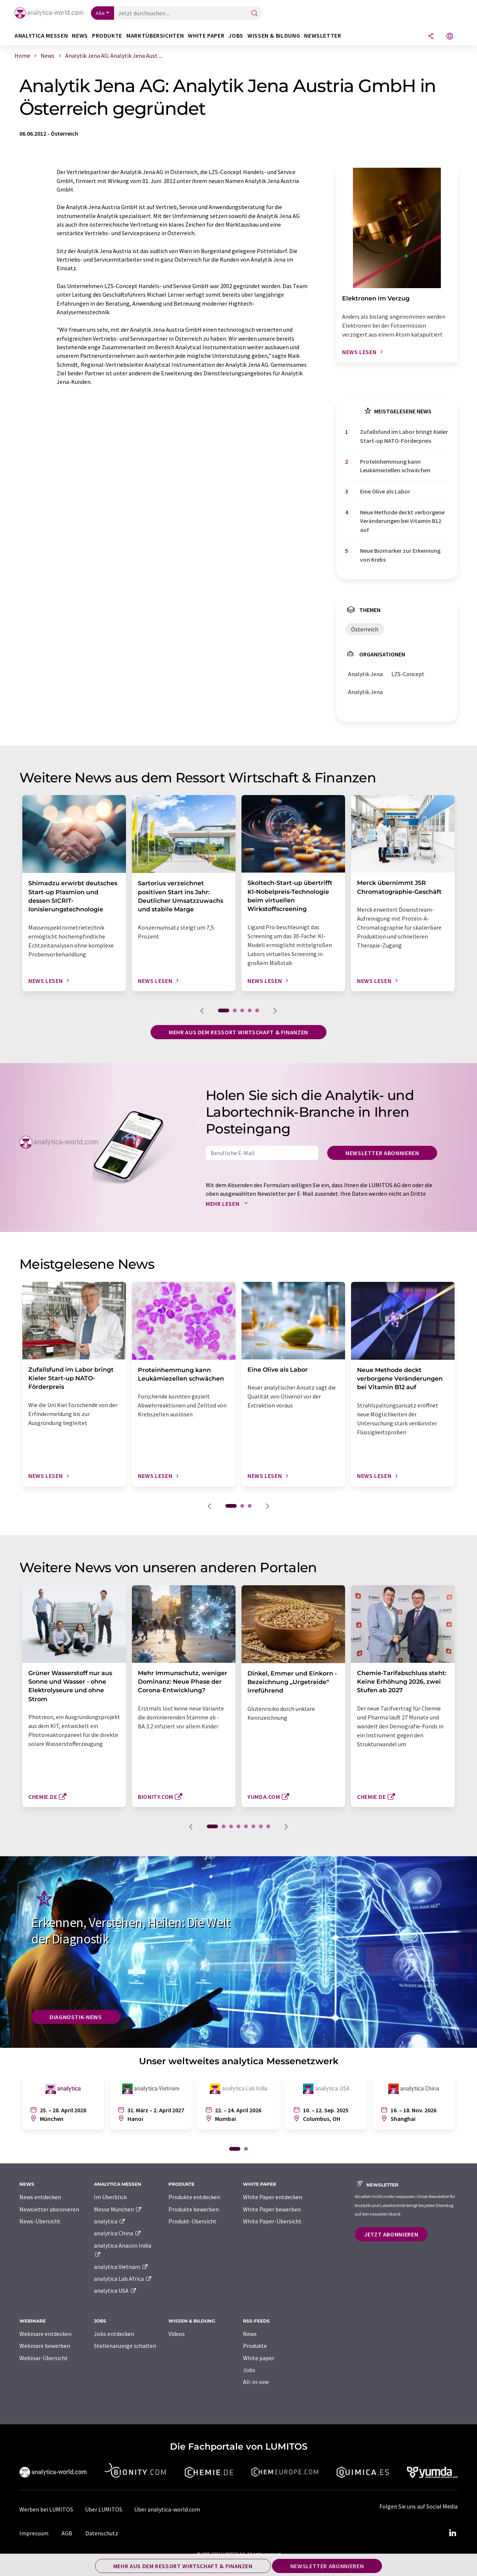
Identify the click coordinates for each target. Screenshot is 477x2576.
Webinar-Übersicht (43, 2358)
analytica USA (115, 2290)
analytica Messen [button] (41, 35)
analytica (110, 2221)
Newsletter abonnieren (382, 1153)
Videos (176, 2333)
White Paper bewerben (272, 2209)
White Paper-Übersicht (272, 2221)
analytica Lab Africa (123, 2278)
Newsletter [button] (322, 35)
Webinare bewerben (44, 2345)
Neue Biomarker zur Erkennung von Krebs (400, 555)
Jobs (249, 2370)
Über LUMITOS (103, 2509)
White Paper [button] (206, 35)
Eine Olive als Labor (385, 491)
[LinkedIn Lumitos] (452, 2533)
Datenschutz (101, 2533)
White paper (258, 2358)
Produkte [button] (107, 35)
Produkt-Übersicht (192, 2221)
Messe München (118, 2209)
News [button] (80, 35)
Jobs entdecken (114, 2333)
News (250, 2333)
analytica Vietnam (121, 2266)
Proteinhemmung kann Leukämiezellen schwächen (395, 466)
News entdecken (40, 2197)
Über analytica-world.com (167, 2509)
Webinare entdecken (45, 2333)
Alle (100, 13)
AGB (66, 2533)
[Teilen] (431, 36)
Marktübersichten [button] (155, 35)
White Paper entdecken (272, 2197)
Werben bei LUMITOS (46, 2509)
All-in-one (256, 2382)
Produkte (255, 2345)
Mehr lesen (228, 1203)
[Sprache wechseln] (450, 36)
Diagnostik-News (76, 2017)
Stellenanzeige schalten (125, 2345)
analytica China (117, 2233)
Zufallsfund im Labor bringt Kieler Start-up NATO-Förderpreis (404, 436)
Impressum (33, 2533)
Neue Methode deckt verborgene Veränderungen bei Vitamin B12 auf (402, 520)
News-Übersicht (39, 2221)
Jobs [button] (235, 35)
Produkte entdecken (194, 2197)
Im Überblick (110, 2197)
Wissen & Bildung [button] (273, 35)
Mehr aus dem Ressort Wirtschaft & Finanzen (238, 1032)
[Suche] (254, 13)
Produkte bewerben (193, 2209)
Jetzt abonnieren (391, 2234)
